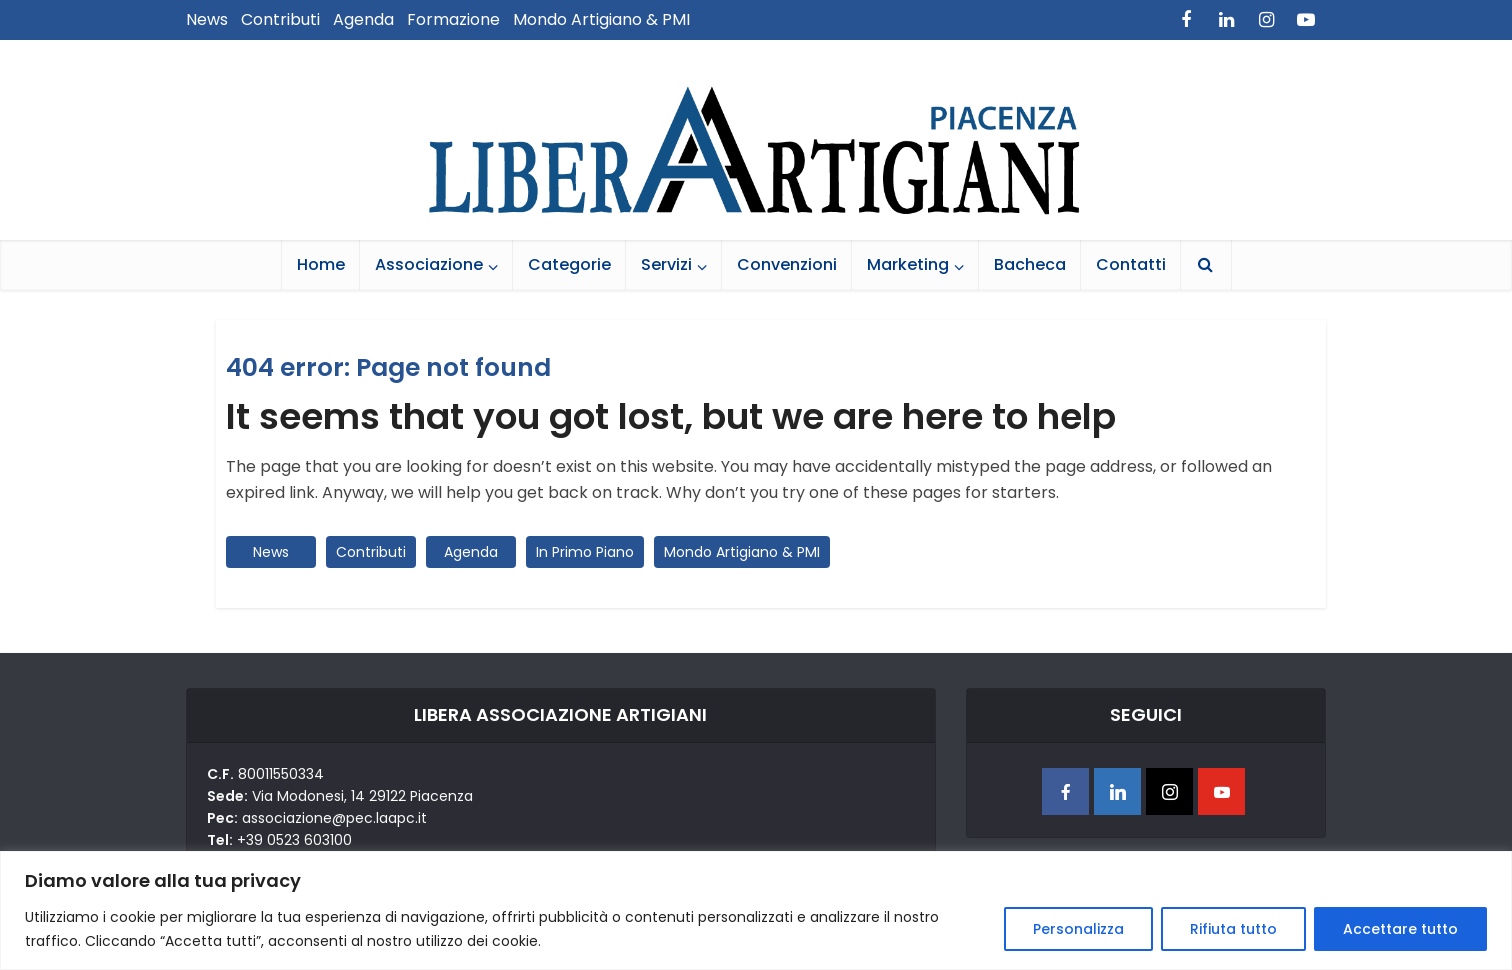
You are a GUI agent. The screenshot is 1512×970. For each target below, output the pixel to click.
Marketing (908, 264)
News (207, 19)
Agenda (363, 19)
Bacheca (1030, 264)
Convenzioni (787, 264)
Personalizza (1078, 929)
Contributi (280, 19)
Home (321, 264)
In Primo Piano (585, 552)
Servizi (666, 264)
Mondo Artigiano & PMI (601, 19)
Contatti (1131, 264)
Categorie (569, 264)
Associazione (429, 264)
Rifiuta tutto (1233, 929)
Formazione (453, 19)
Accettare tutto (1400, 929)
